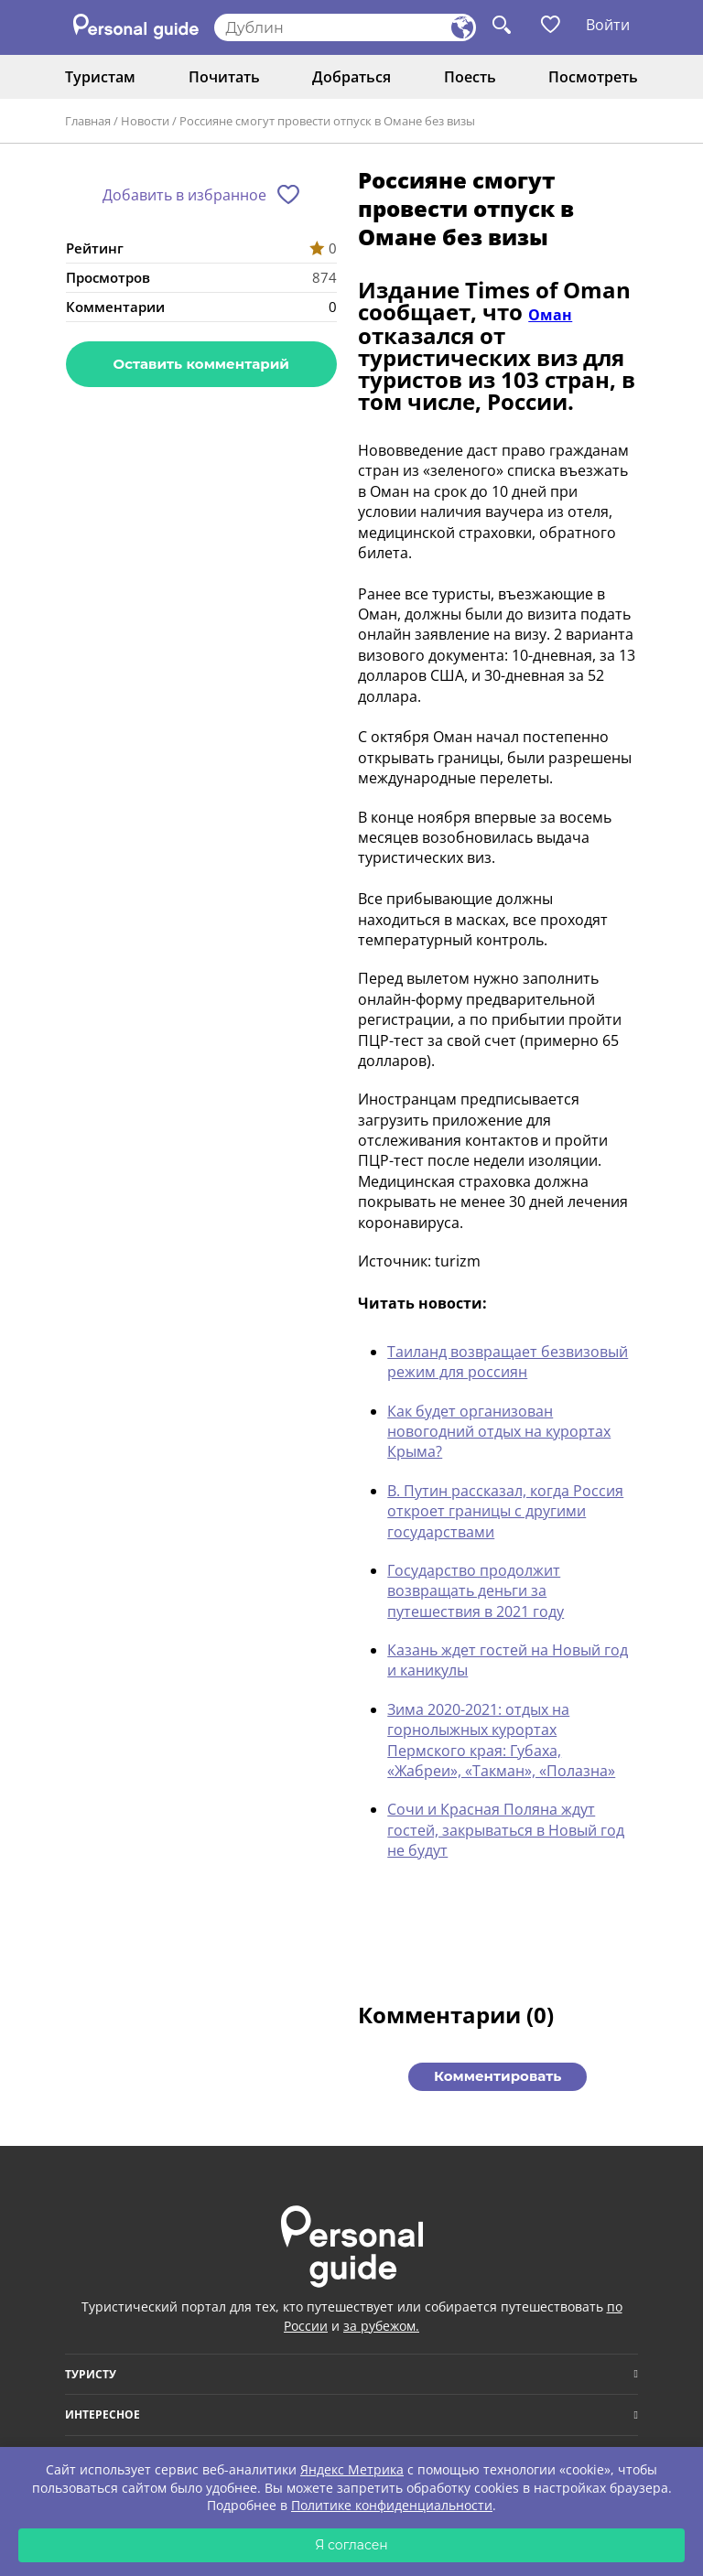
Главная (88, 121)
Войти (608, 25)
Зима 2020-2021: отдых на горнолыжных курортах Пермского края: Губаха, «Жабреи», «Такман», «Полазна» (501, 1740)
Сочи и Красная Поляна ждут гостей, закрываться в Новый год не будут (505, 1829)
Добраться (351, 77)
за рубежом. (381, 2325)
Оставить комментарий (201, 363)
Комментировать (497, 2076)
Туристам (100, 77)
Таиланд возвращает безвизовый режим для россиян (507, 1362)
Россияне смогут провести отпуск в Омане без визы (327, 121)
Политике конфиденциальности (391, 2505)
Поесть (470, 77)
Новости (145, 121)
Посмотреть (593, 77)
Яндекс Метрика (352, 2469)
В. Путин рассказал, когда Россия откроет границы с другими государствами (505, 1511)
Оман (550, 315)
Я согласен (351, 2545)
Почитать (224, 77)
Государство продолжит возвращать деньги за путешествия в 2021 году (475, 1591)
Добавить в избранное (184, 195)
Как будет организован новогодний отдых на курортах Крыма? (499, 1431)
